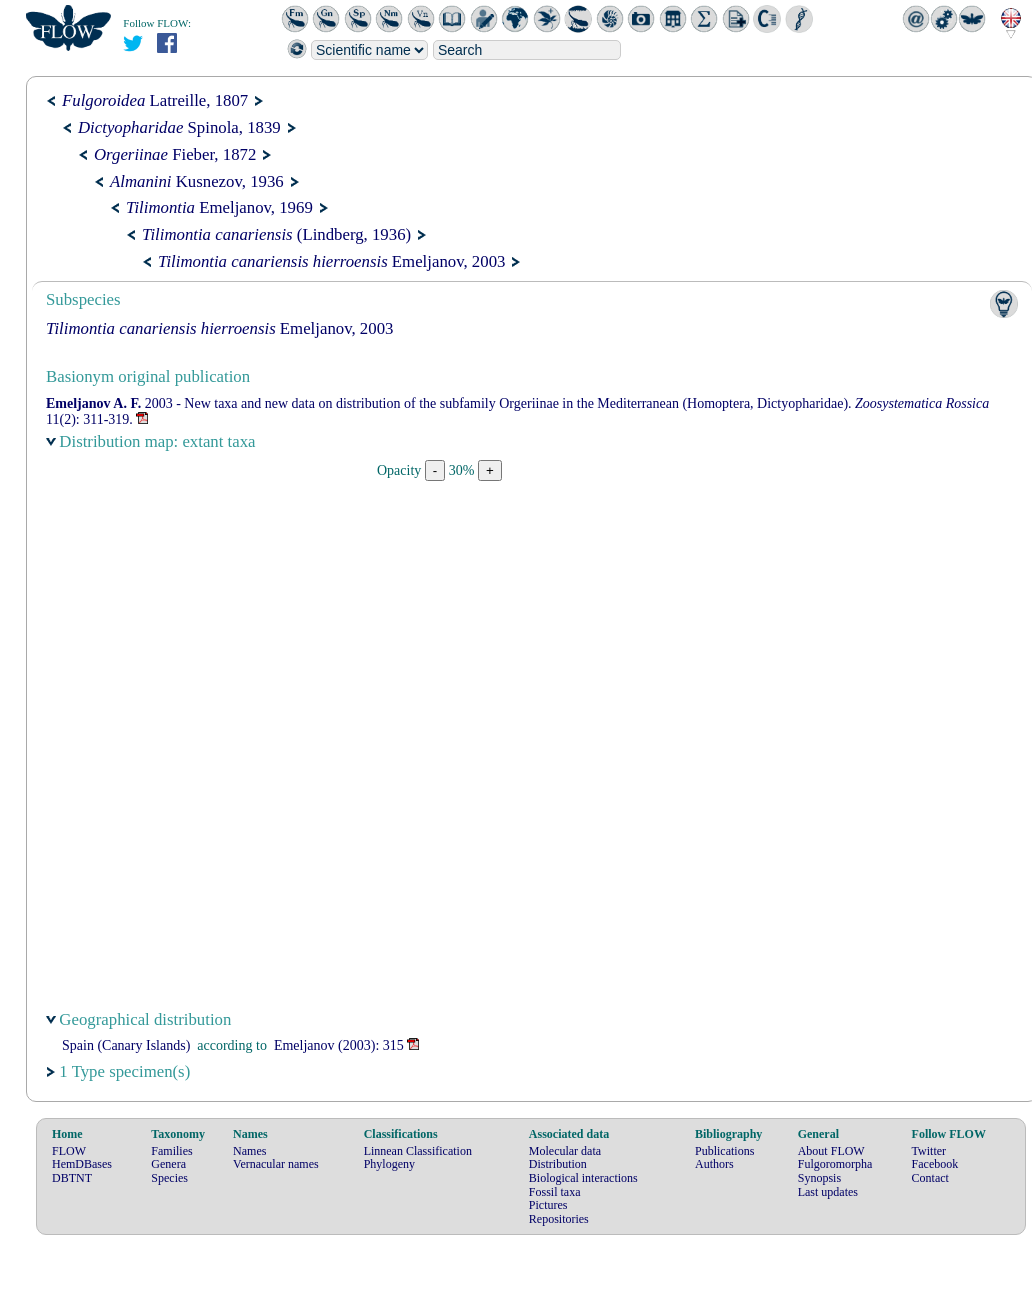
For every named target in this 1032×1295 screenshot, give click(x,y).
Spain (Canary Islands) (126, 1045)
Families (171, 1151)
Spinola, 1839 (179, 127)
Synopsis (819, 1178)
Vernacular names (276, 1164)
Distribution (558, 1164)
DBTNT (72, 1178)
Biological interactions (583, 1178)
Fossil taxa (555, 1192)
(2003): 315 (339, 1045)
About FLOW (831, 1151)
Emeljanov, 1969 (219, 207)
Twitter (929, 1151)
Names (249, 1151)
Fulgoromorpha (835, 1164)
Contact (930, 1178)
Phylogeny (389, 1164)
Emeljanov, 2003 (331, 261)
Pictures (548, 1205)
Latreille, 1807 (155, 100)
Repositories (559, 1219)
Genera (168, 1164)
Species (169, 1178)
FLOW (69, 1151)
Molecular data (565, 1151)
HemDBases (82, 1164)
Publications (724, 1151)
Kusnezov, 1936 (197, 181)
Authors (714, 1164)
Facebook (935, 1164)
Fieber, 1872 (175, 154)
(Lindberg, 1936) (276, 234)
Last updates (828, 1192)
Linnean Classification (418, 1151)
